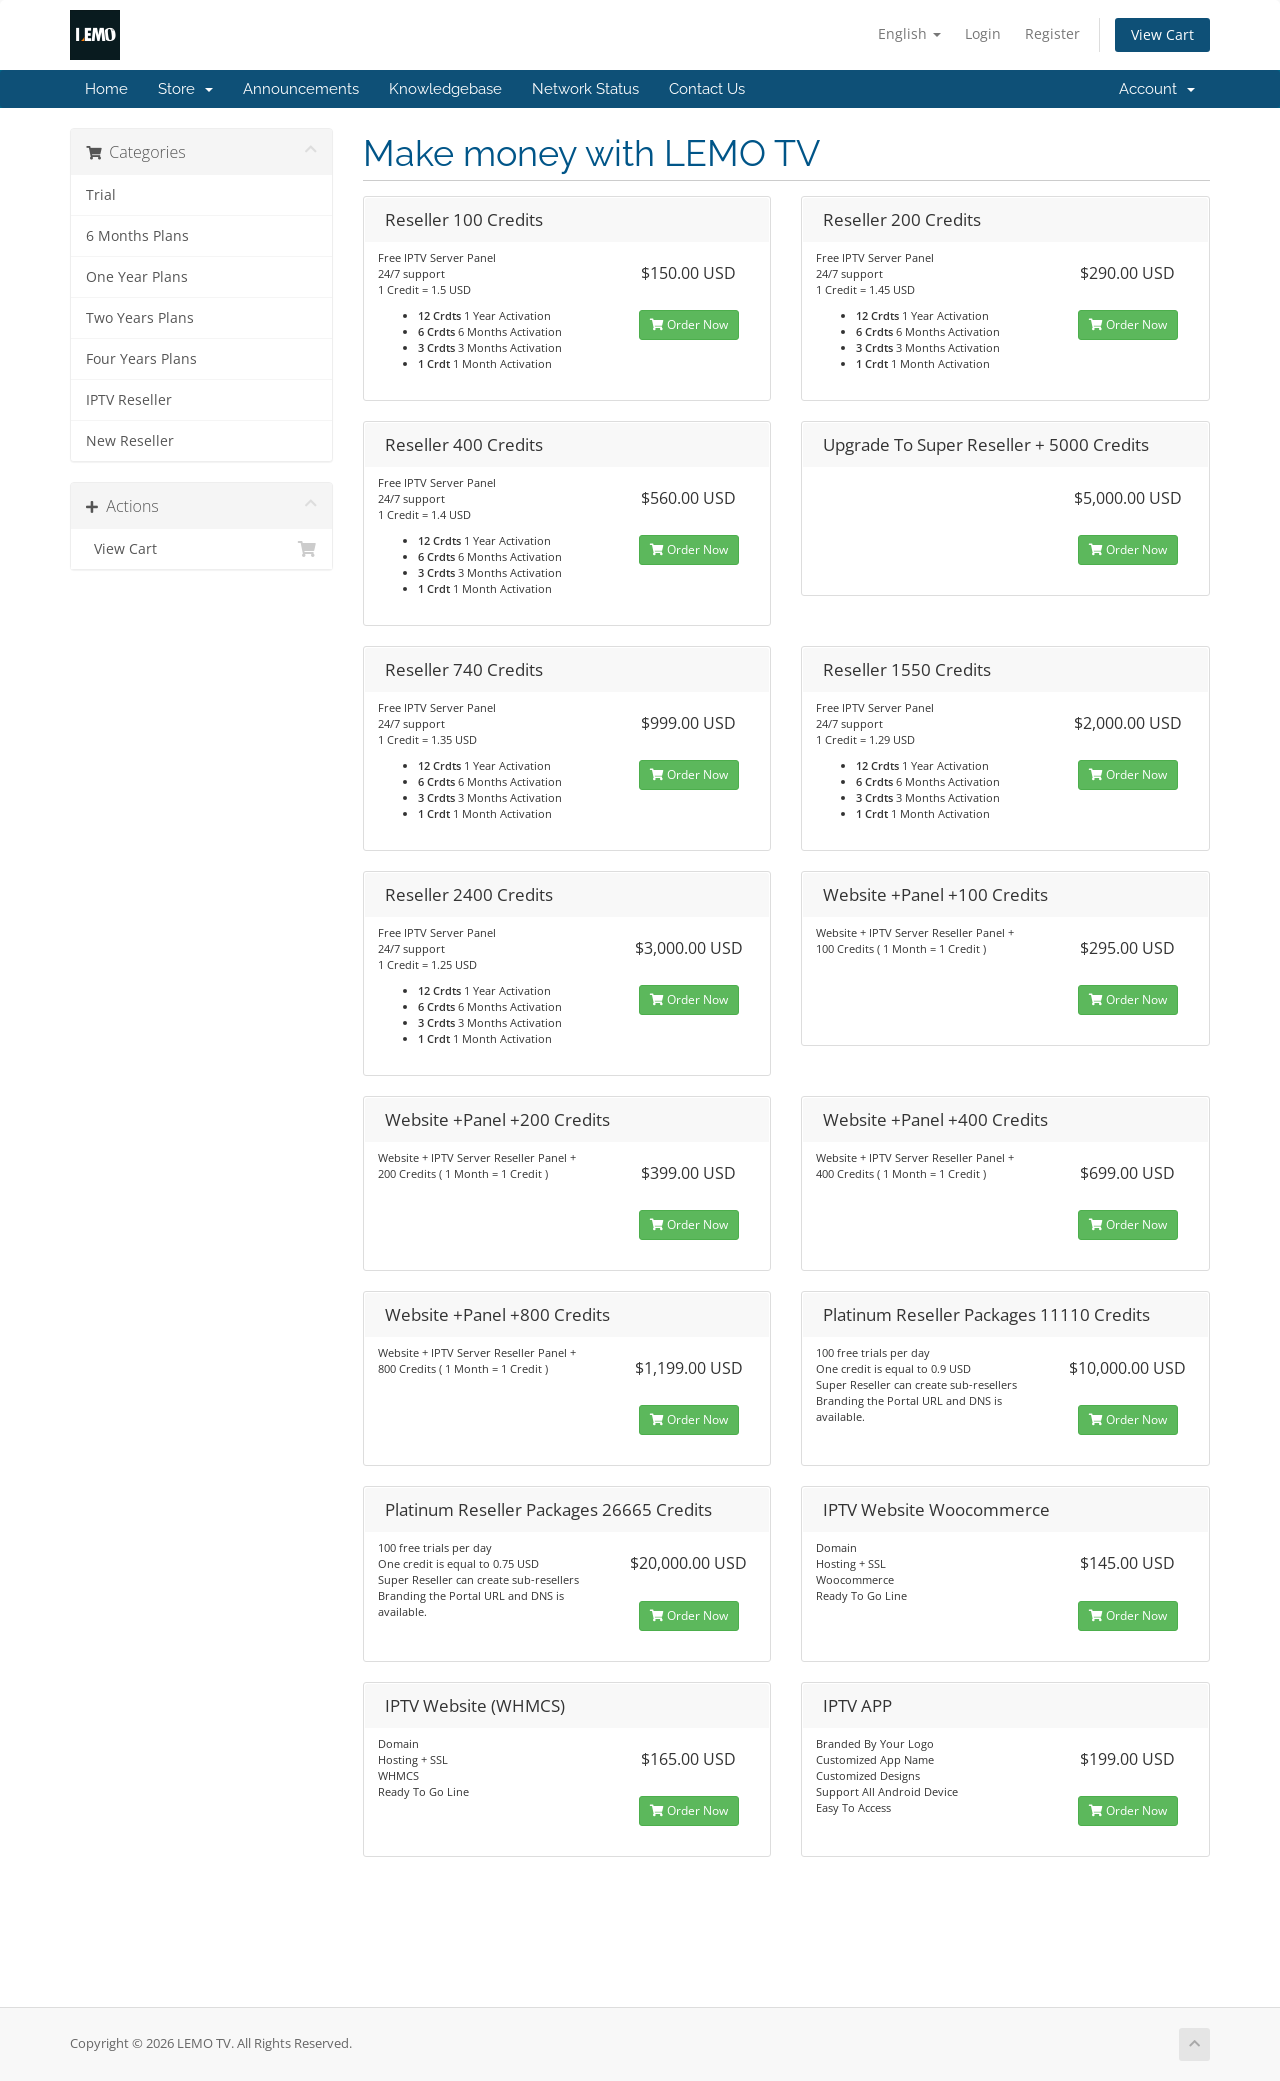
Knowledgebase (445, 89)
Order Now (689, 324)
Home (106, 89)
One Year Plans (137, 277)
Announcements (301, 89)
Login (983, 33)
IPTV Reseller (129, 400)
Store (185, 89)
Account (1157, 89)
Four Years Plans (141, 359)
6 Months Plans (137, 236)
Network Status (585, 89)
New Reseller (130, 441)
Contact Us (707, 89)
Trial (101, 195)
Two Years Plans (140, 318)
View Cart (1162, 34)
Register (1052, 33)
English (909, 33)
